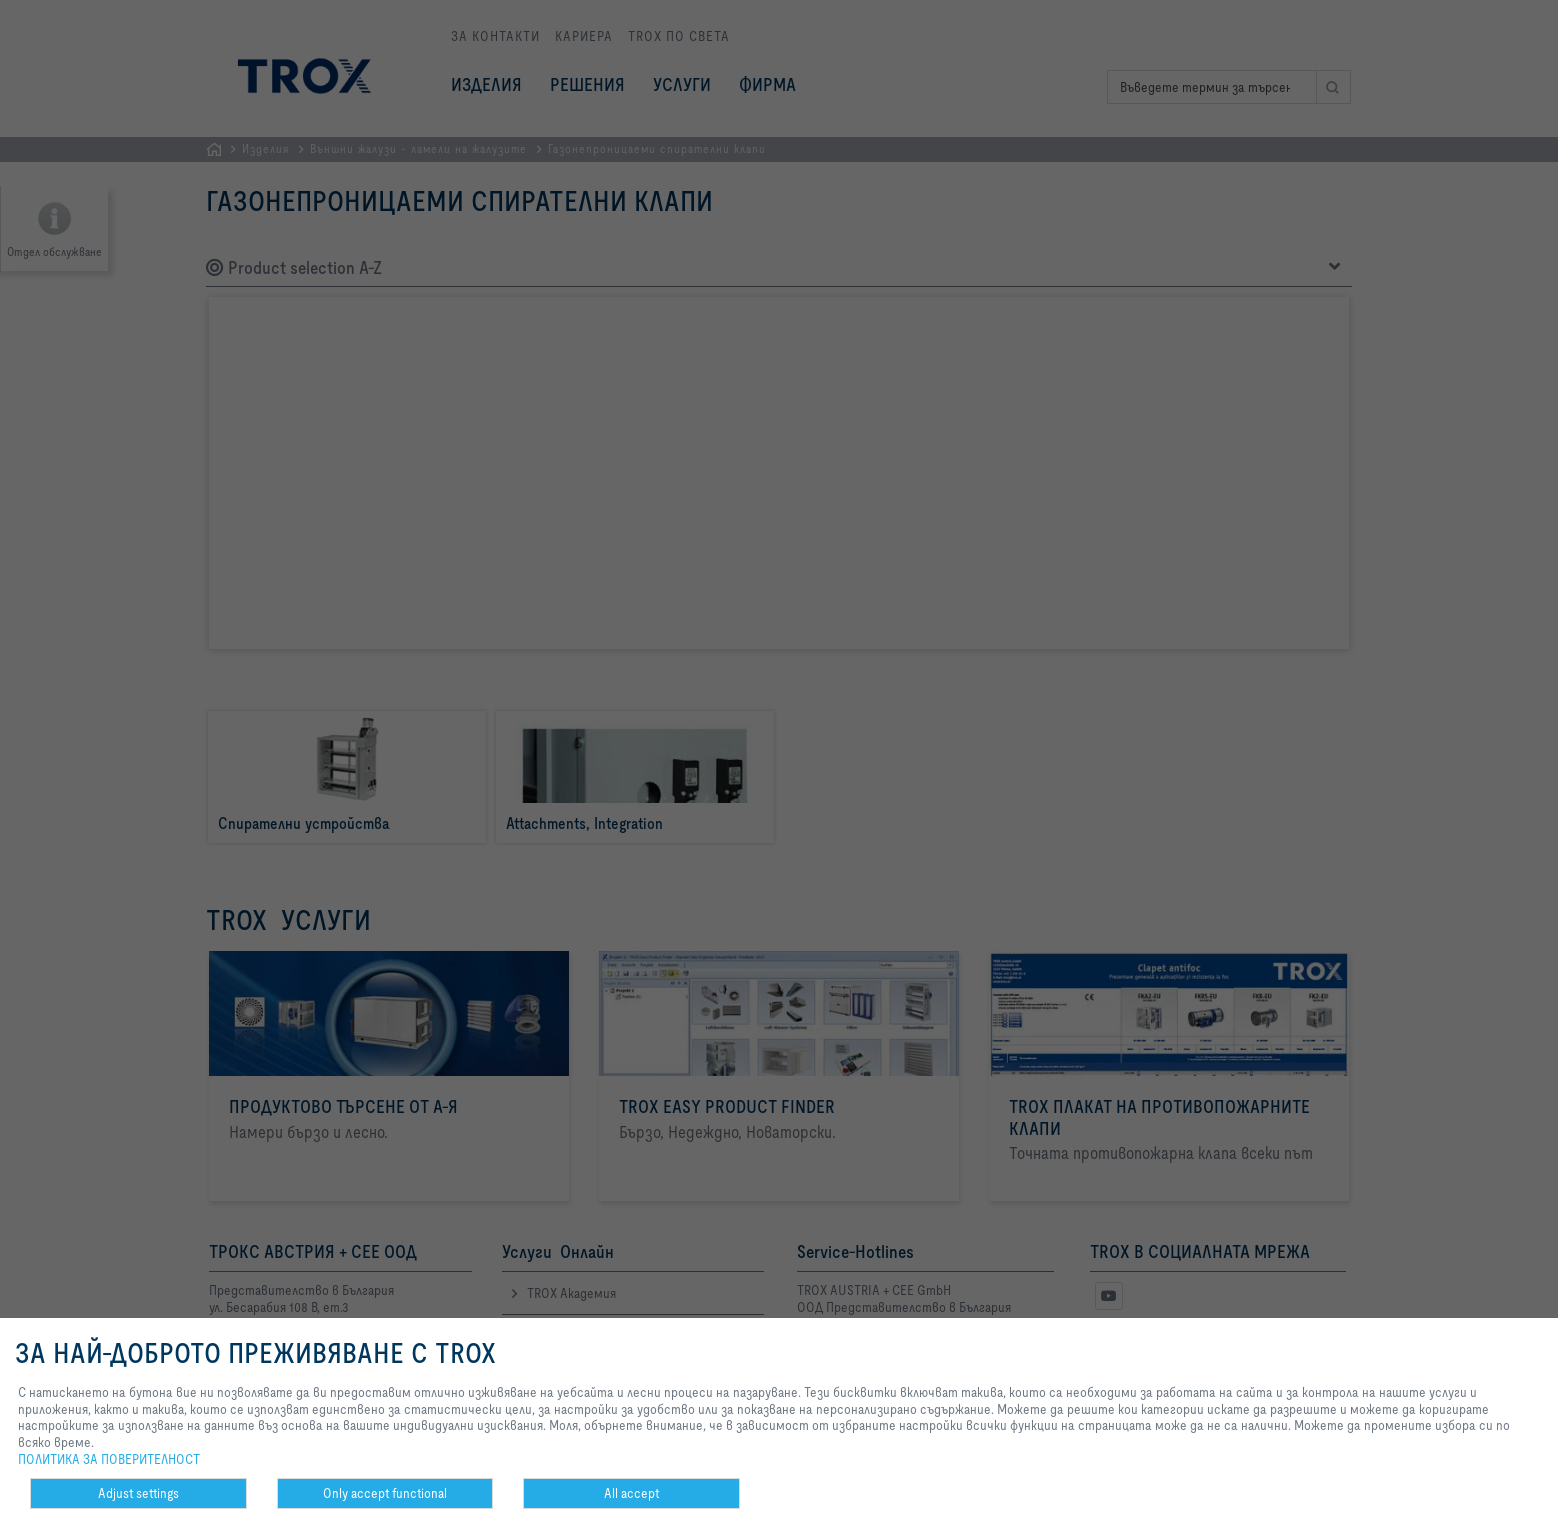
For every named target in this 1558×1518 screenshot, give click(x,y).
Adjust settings (138, 1493)
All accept (631, 1493)
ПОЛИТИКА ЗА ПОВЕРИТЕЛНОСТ (109, 1459)
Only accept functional (385, 1493)
